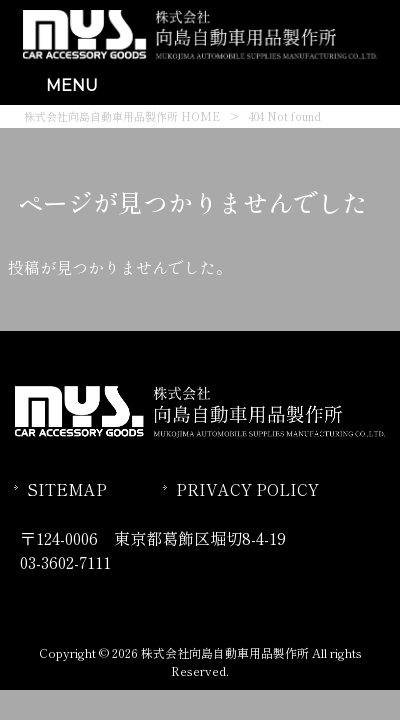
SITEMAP (67, 489)
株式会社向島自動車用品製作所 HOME (122, 116)
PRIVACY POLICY (247, 489)
